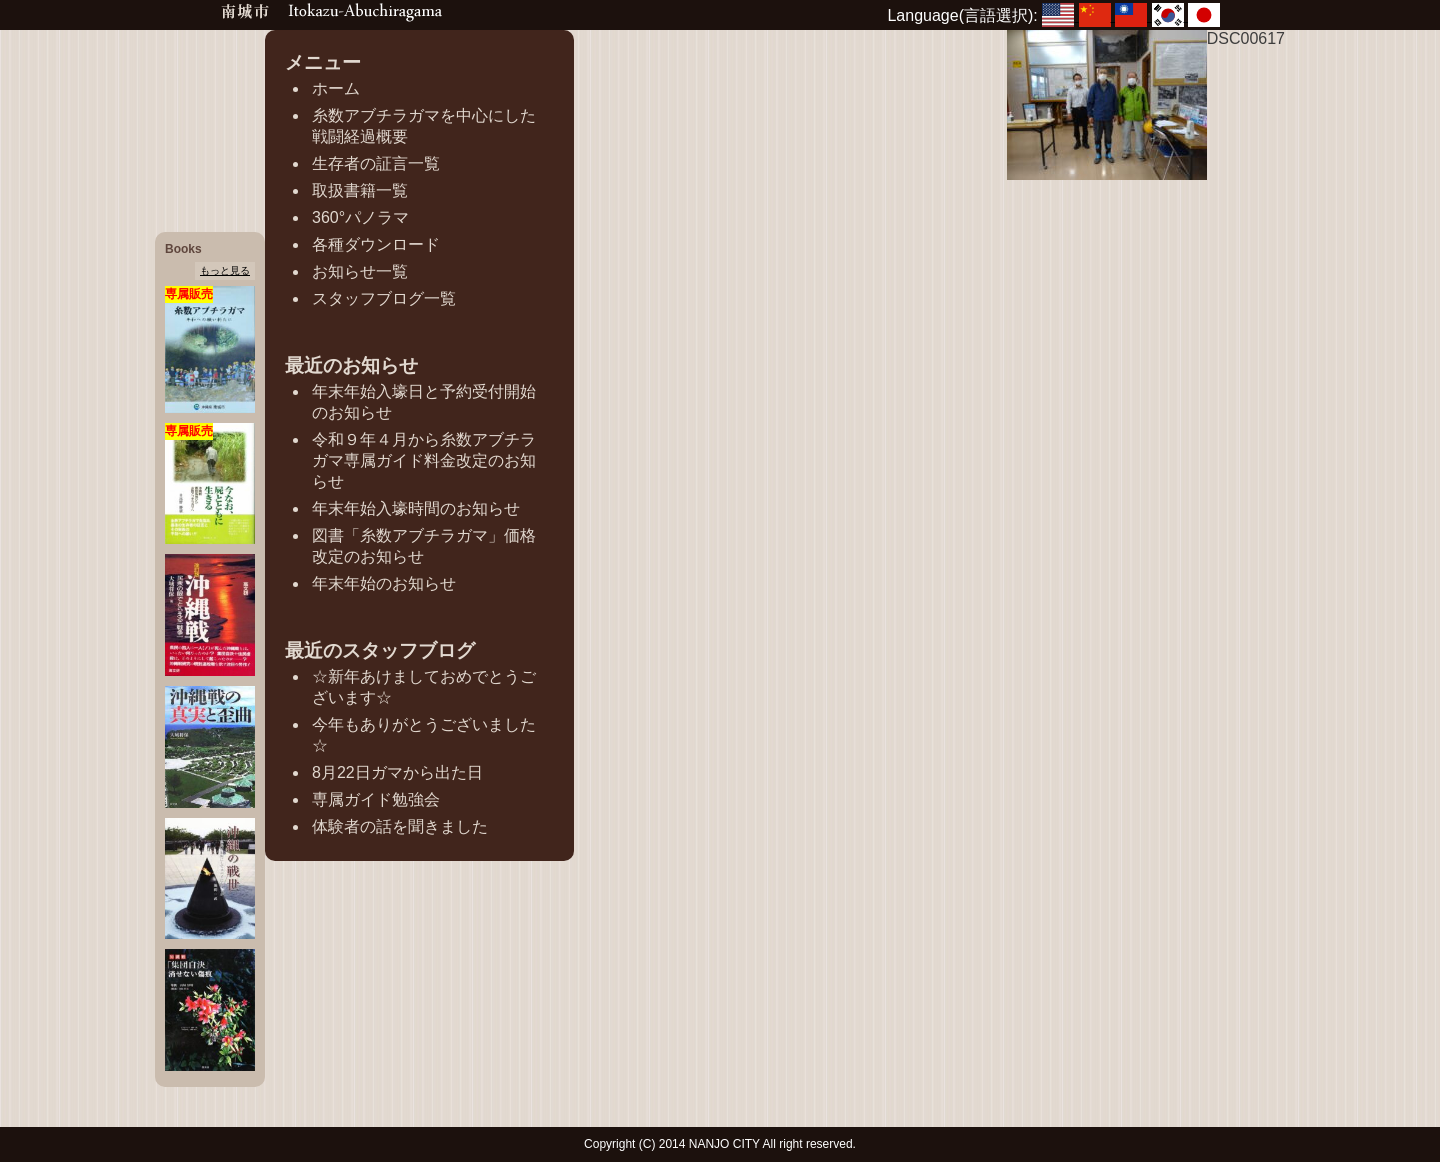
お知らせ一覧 (360, 271)
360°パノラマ (360, 217)
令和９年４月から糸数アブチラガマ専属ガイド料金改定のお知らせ (424, 460)
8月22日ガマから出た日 (397, 772)
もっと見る (225, 270)
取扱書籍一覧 (360, 190)
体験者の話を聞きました (400, 826)
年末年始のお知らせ (384, 583)
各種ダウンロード (376, 244)
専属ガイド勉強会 (376, 799)
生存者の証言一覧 (376, 163)
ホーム (336, 88)
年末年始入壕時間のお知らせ (416, 508)
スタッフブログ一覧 (384, 298)
